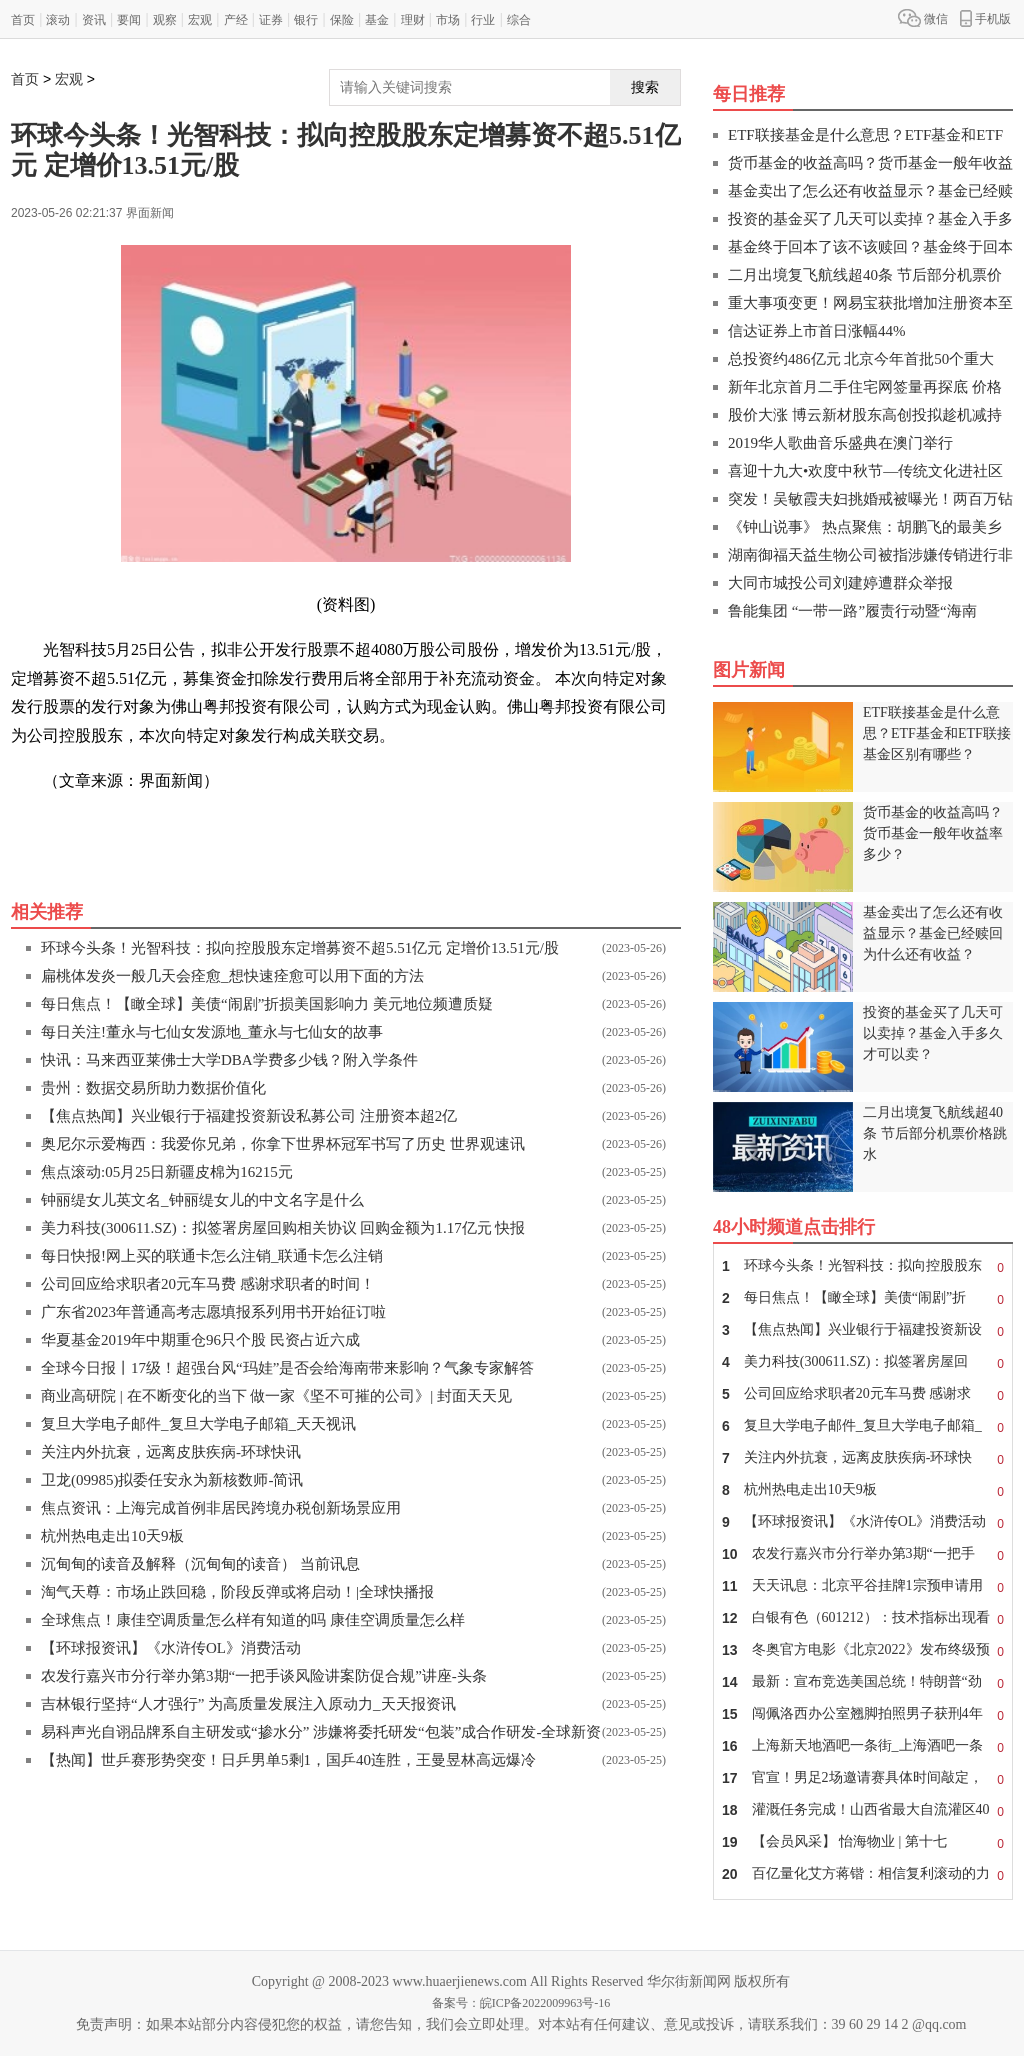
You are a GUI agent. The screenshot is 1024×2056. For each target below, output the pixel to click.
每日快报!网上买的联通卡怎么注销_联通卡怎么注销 (212, 1256)
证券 (271, 20)
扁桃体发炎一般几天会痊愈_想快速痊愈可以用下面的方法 (232, 976)
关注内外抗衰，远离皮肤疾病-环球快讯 (171, 1452)
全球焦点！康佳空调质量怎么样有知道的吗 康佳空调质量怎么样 (253, 1620)
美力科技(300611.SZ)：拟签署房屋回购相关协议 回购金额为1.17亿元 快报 (283, 1228)
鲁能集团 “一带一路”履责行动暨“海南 (852, 611)
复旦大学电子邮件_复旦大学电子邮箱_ (863, 1426)
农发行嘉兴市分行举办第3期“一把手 (863, 1554)
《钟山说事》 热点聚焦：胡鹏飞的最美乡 (865, 527)
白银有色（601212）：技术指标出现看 (863, 1618)
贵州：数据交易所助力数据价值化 (153, 1088)
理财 (413, 20)
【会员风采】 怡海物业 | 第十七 (863, 1842)
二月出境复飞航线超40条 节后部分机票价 (865, 275)
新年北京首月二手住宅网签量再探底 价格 (865, 387)
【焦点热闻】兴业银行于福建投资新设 (863, 1330)
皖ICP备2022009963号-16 (545, 2003)
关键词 (67, 825)
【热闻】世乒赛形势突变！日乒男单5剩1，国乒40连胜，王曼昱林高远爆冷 (288, 1760)
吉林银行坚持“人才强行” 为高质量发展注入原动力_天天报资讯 (248, 1704)
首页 (23, 20)
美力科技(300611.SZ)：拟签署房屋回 (863, 1362)
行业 (483, 20)
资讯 (94, 20)
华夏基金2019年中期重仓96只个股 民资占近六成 (200, 1340)
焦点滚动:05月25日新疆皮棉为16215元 (167, 1172)
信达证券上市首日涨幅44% (817, 331)
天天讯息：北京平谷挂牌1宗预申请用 (863, 1586)
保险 (342, 20)
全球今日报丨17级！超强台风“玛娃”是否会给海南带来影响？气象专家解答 (287, 1368)
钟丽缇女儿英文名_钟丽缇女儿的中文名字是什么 (202, 1200)
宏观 (200, 20)
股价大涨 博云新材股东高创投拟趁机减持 (865, 415)
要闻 (129, 20)
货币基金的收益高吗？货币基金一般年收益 (870, 163)
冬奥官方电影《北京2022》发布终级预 (863, 1650)
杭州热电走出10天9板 (112, 1536)
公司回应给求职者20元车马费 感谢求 (863, 1394)
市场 (448, 20)
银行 (306, 20)
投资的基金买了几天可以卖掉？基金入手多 (870, 219)
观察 (165, 20)
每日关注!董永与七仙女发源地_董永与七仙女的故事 (212, 1032)
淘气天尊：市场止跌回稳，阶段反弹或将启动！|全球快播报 (237, 1592)
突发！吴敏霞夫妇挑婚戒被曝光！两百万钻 (870, 499)
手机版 (985, 18)
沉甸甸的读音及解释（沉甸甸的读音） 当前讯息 (200, 1564)
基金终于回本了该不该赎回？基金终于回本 (870, 247)
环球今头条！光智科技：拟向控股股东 (863, 1266)
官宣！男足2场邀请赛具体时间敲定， (863, 1778)
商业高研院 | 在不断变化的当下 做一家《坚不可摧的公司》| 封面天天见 (276, 1396)
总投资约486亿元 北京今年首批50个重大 (861, 359)
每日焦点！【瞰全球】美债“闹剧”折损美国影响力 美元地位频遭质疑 (267, 1004)
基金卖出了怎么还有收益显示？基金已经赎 (870, 191)
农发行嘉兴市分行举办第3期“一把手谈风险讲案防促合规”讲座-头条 (264, 1676)
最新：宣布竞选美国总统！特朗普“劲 (863, 1682)
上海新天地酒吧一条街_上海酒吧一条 (863, 1746)
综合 (519, 20)
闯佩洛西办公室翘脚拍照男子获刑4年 (863, 1714)
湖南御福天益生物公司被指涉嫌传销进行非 (870, 555)
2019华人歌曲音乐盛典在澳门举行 (840, 443)
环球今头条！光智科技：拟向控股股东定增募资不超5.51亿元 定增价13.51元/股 (300, 948)
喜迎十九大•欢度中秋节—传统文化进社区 (865, 471)
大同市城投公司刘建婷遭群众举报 (840, 583)
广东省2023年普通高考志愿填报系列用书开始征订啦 (213, 1312)
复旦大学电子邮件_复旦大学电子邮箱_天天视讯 (198, 1424)
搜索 (645, 87)
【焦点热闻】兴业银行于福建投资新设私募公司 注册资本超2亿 (249, 1116)
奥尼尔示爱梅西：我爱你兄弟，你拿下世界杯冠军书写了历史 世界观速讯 (283, 1144)
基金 (377, 20)
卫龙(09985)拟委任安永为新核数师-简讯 (172, 1480)
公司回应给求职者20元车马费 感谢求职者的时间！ (208, 1284)
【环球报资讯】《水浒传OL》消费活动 (171, 1648)
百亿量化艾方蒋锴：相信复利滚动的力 (863, 1874)
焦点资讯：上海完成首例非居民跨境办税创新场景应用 (221, 1508)
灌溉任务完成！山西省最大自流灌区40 (863, 1810)
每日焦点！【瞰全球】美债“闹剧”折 (863, 1298)
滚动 (58, 20)
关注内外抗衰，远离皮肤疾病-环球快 (863, 1458)
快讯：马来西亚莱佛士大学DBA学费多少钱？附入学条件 (229, 1060)
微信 (923, 18)
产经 (236, 20)
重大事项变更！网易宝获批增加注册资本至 (870, 303)
